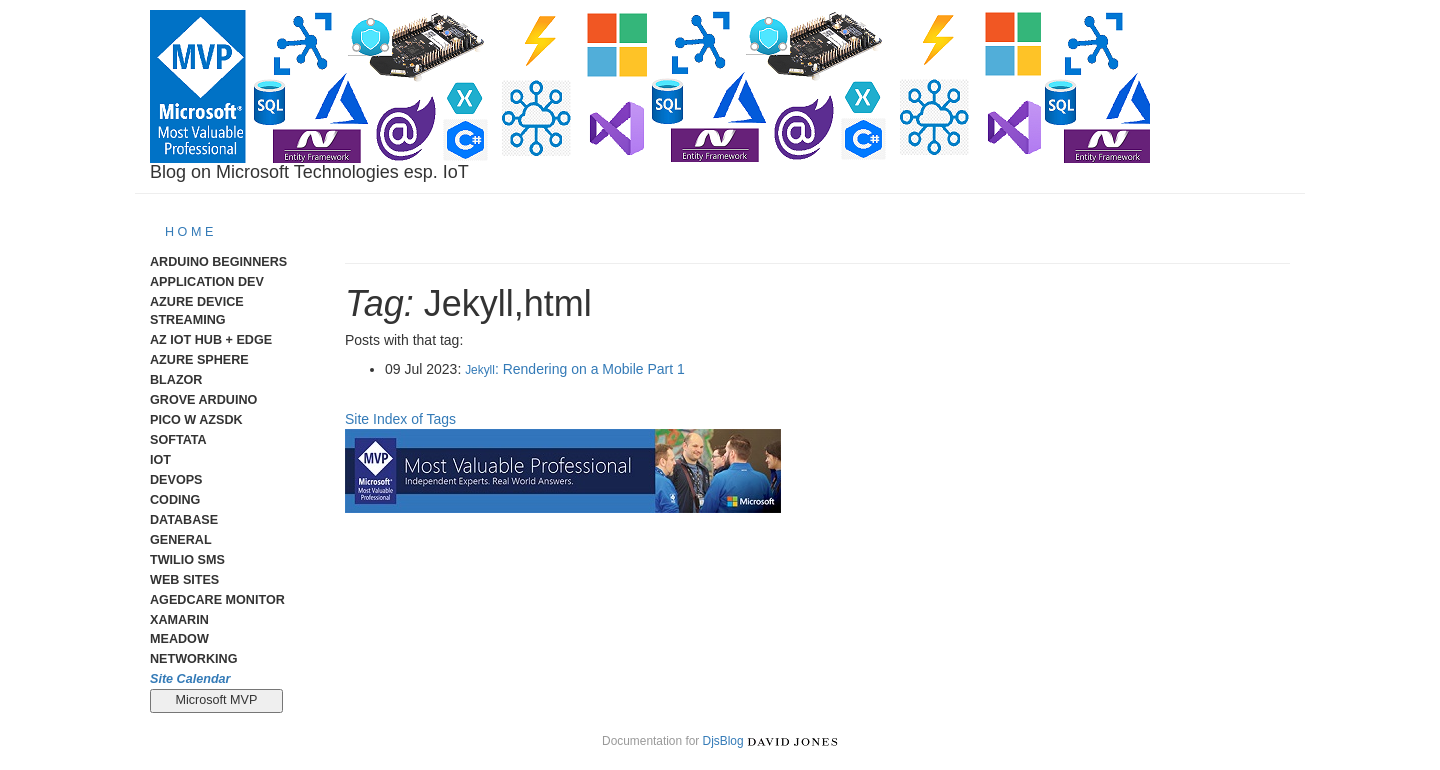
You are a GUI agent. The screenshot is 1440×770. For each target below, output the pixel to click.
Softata (178, 440)
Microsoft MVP (216, 700)
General (181, 540)
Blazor (176, 380)
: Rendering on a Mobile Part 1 (575, 369)
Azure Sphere (199, 360)
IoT (160, 460)
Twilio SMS (187, 560)
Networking (193, 659)
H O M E (189, 232)
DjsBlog (723, 741)
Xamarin (179, 620)
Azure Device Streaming (197, 311)
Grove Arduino (203, 400)
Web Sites (184, 580)
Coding (175, 500)
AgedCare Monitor (217, 600)
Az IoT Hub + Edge (211, 340)
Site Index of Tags (400, 419)
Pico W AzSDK (196, 420)
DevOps (176, 480)
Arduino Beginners (218, 262)
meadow (179, 639)
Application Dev (207, 282)
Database (184, 520)
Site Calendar (190, 679)
